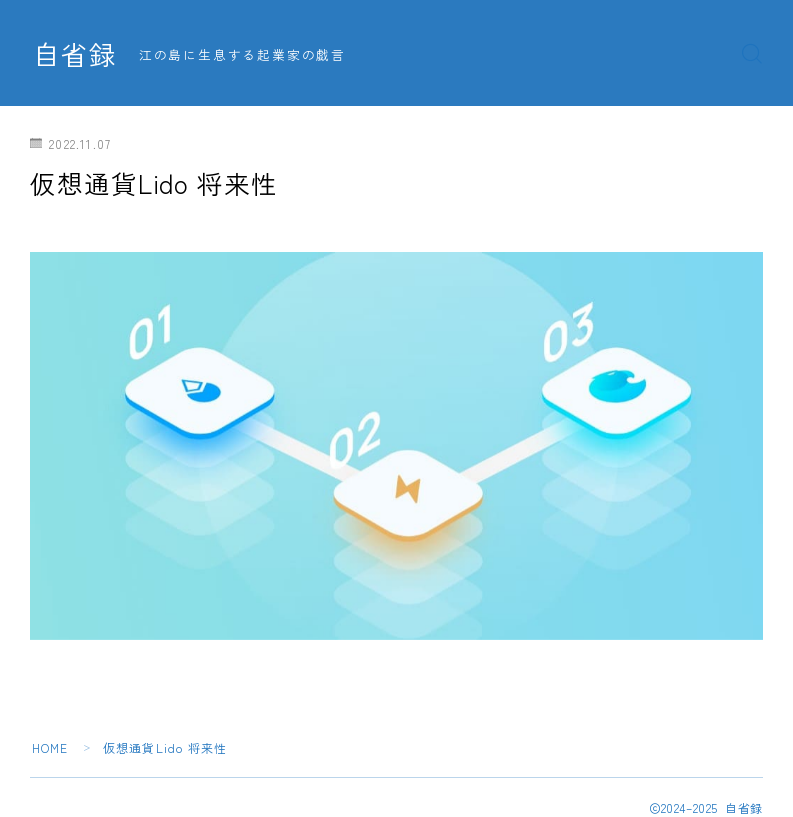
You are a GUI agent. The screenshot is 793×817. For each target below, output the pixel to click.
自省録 (75, 54)
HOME (50, 747)
